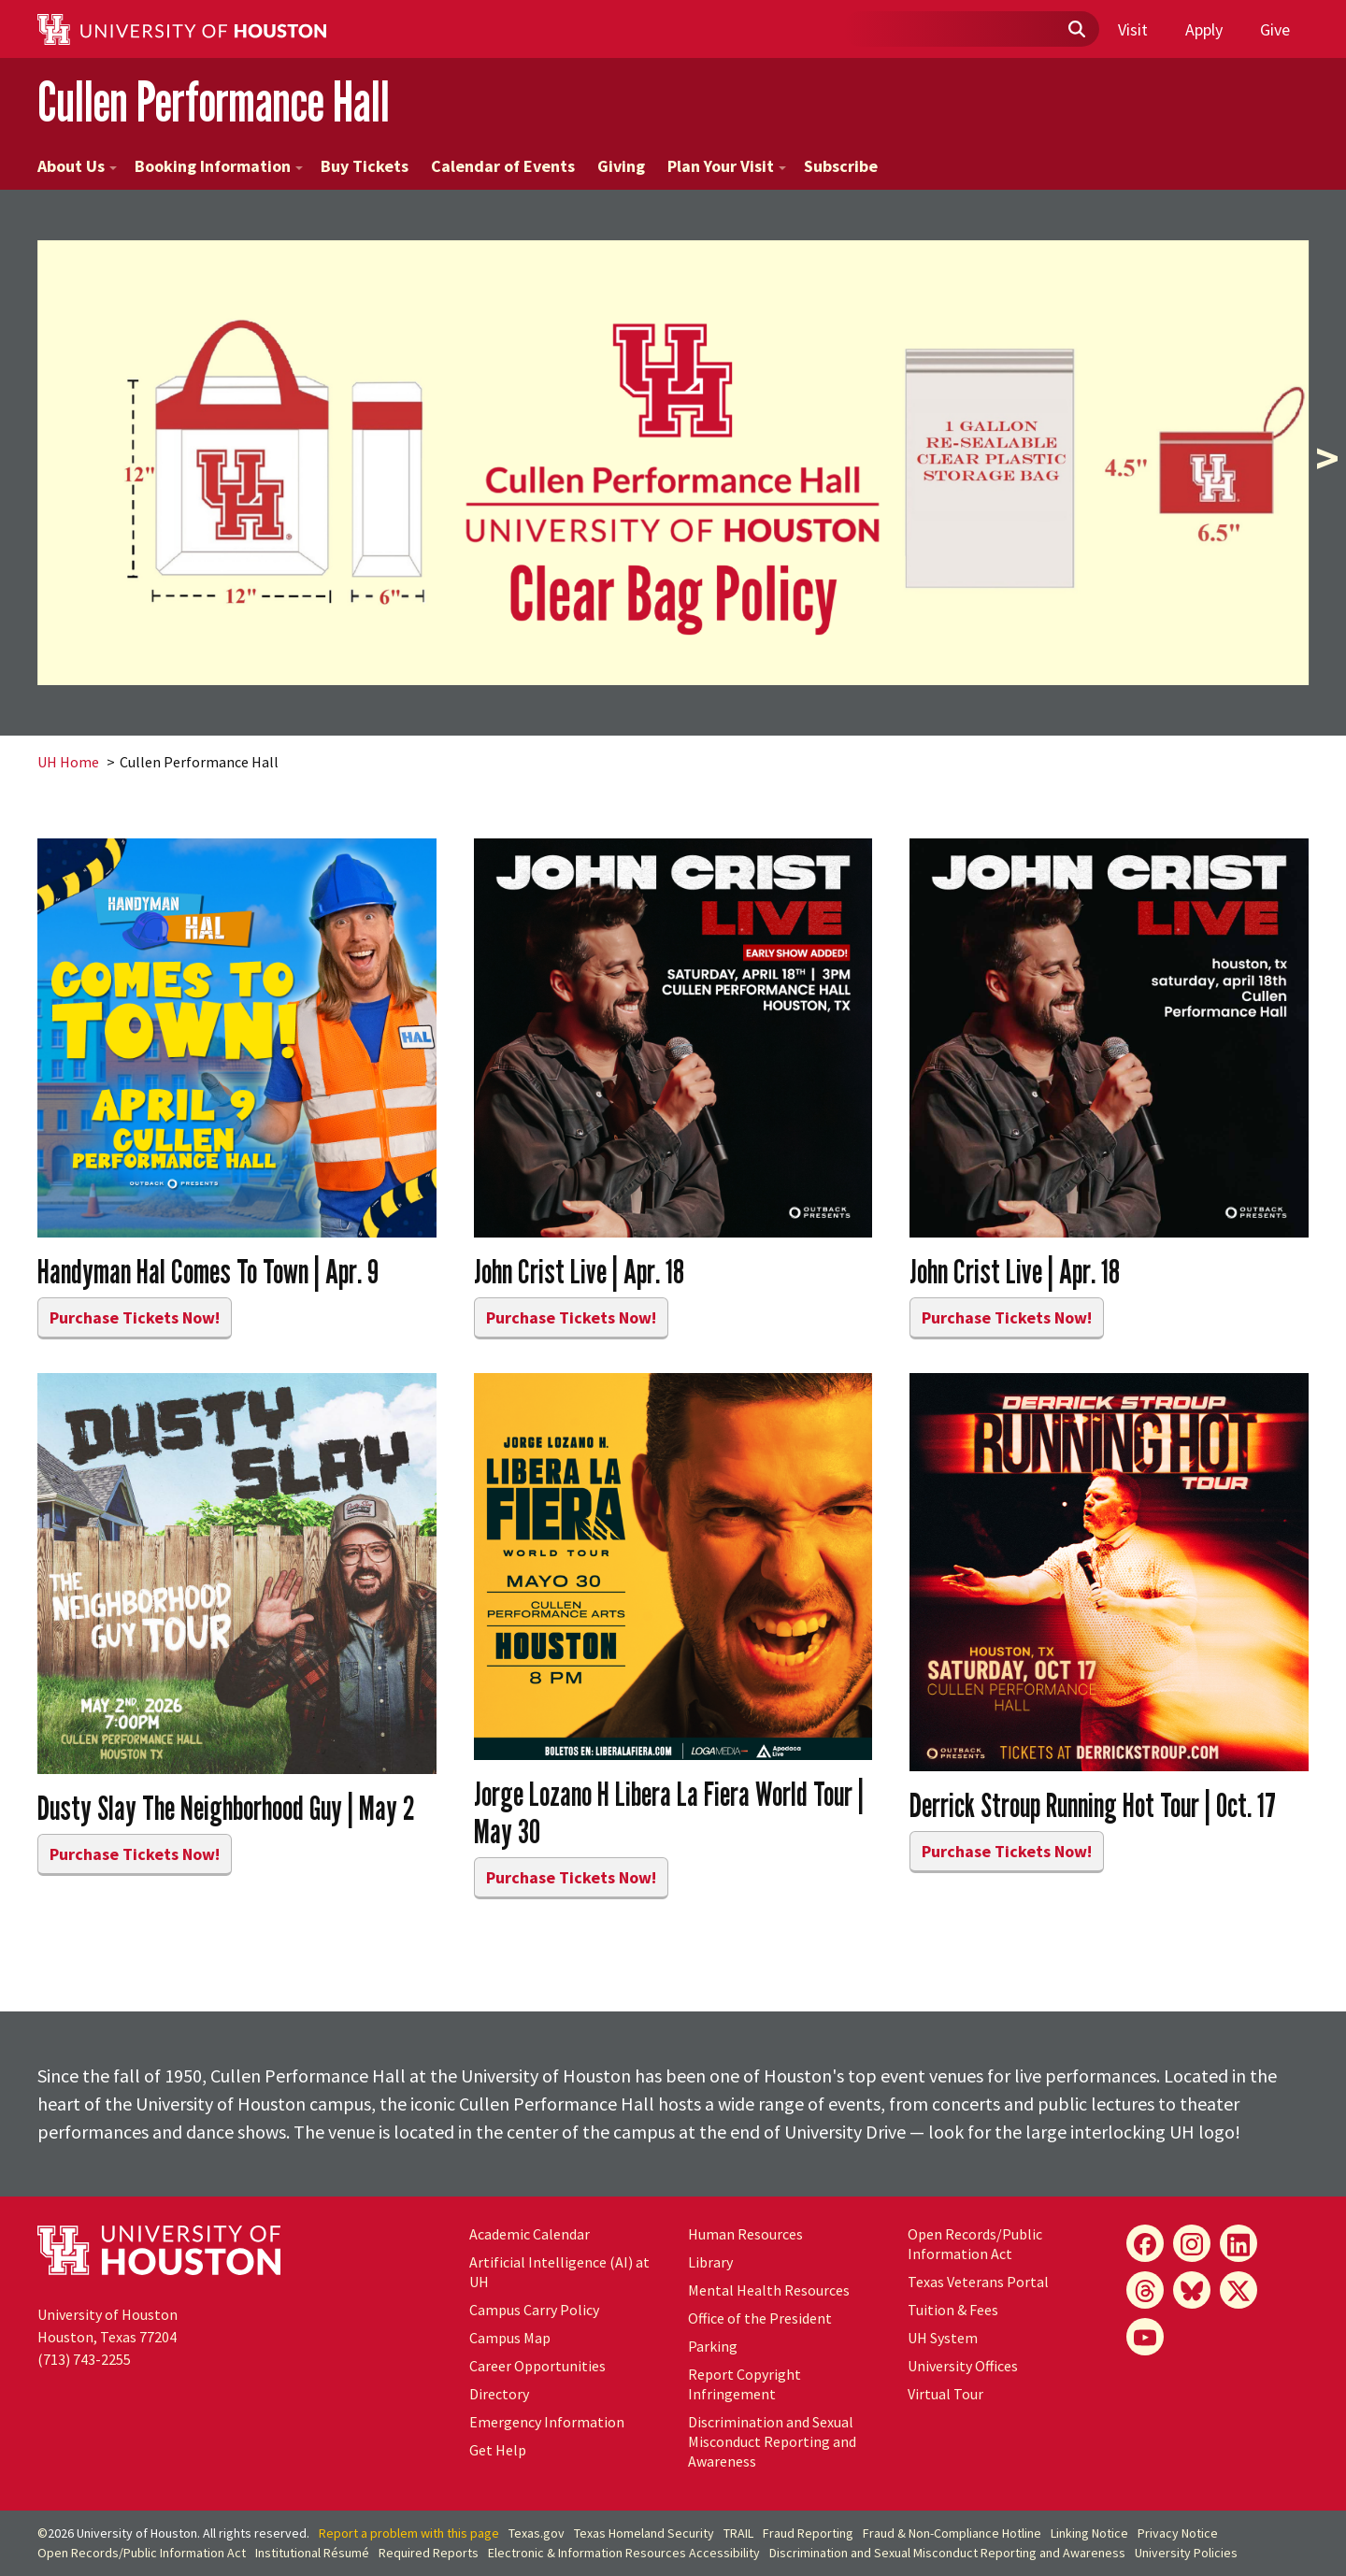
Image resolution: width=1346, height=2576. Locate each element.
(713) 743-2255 (84, 2359)
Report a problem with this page (409, 2533)
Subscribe (841, 166)
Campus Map (510, 2337)
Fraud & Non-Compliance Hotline (952, 2533)
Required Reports (429, 2552)
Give (1275, 29)
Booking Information (219, 166)
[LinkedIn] (1238, 2243)
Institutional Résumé (312, 2552)
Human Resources (745, 2234)
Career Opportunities (537, 2365)
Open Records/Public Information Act (975, 2244)
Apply (1204, 29)
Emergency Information (546, 2421)
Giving (621, 166)
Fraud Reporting (808, 2533)
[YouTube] (1145, 2336)
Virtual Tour (945, 2393)
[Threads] (1145, 2290)
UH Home (68, 761)
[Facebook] (1145, 2243)
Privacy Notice (1178, 2533)
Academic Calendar (529, 2234)
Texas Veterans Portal (978, 2281)
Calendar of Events (503, 166)
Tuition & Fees (953, 2309)
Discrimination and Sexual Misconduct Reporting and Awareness (772, 2441)
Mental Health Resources (769, 2290)
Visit (1133, 29)
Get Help (497, 2449)
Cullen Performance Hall (213, 101)
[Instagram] (1191, 2243)
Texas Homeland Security (644, 2533)
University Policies (1186, 2552)
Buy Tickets (364, 166)
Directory (499, 2393)
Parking (712, 2346)
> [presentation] (1327, 458)
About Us (77, 166)
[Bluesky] (1191, 2290)
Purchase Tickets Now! (135, 1317)
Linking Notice (1089, 2533)
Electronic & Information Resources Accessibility (624, 2552)
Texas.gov (536, 2533)
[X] (1238, 2290)
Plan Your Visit (726, 166)
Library (710, 2262)
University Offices (963, 2365)
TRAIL (738, 2533)
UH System (943, 2337)
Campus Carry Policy (534, 2309)
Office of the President (760, 2318)
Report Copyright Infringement (744, 2384)
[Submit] (1076, 30)
